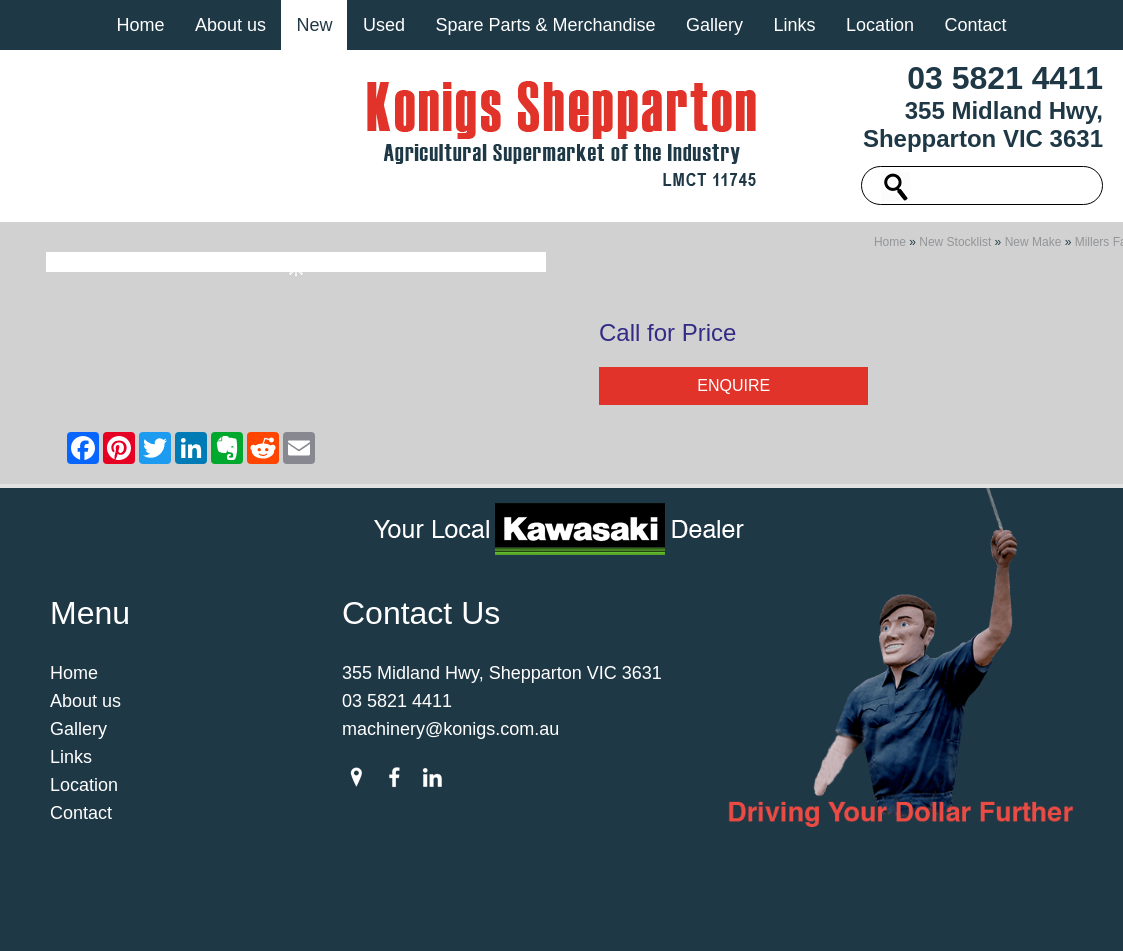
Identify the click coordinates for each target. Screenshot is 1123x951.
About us (230, 25)
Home (140, 25)
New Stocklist (955, 248)
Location (880, 25)
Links (794, 25)
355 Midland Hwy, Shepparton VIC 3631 (983, 124)
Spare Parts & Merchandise (545, 25)
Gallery (714, 25)
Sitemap (260, 915)
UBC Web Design (812, 915)
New (314, 25)
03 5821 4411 (1005, 78)
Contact (975, 25)
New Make (1033, 248)
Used (384, 25)
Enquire (733, 391)
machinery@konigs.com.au (450, 735)
